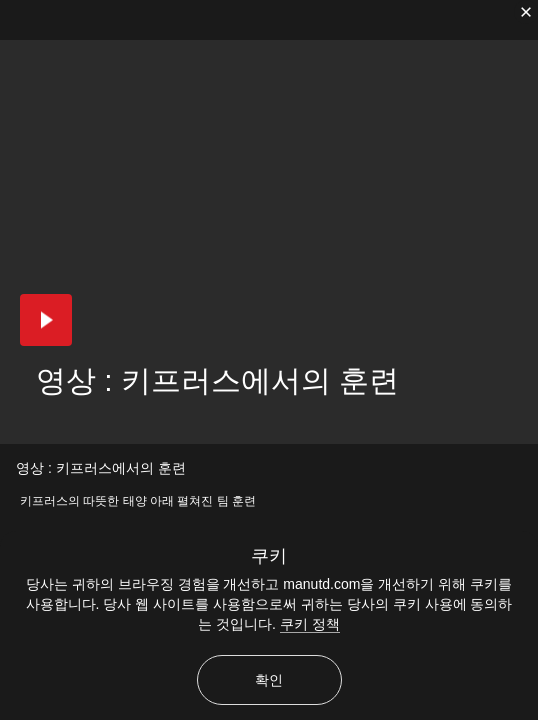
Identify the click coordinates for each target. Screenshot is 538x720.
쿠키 (269, 556)
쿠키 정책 (310, 624)
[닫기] (526, 12)
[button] (46, 320)
